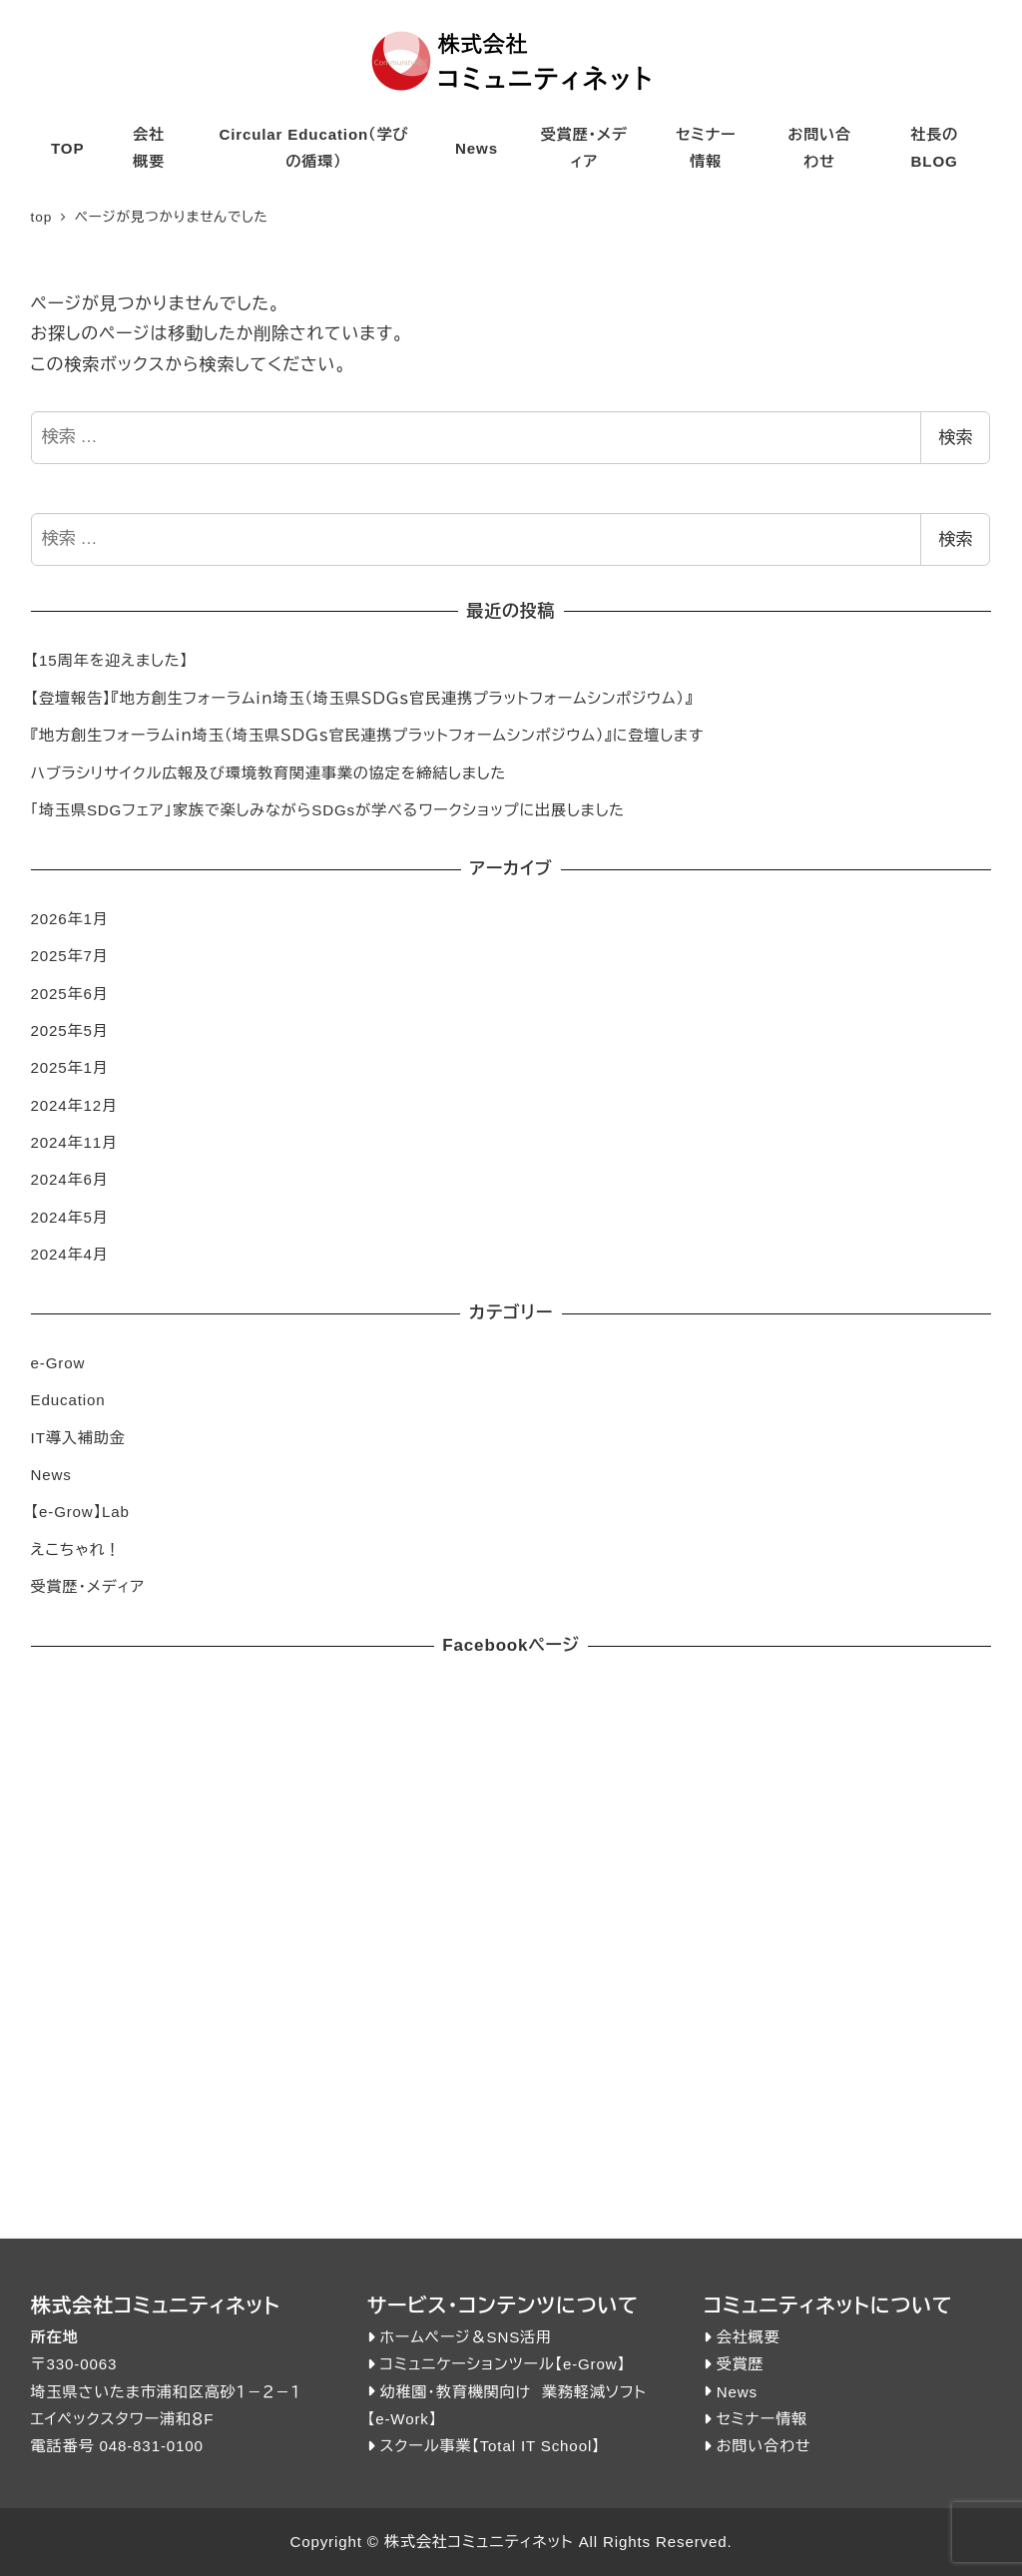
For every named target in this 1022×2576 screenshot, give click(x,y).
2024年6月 (70, 1179)
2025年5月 (70, 1030)
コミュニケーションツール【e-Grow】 (502, 2363)
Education (68, 1399)
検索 (955, 437)
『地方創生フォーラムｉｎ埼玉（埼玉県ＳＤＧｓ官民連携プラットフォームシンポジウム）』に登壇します (368, 735)
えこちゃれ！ (76, 1549)
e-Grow (58, 1362)
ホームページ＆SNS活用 (465, 2336)
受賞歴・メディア (88, 1586)
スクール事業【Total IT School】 (489, 2445)
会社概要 (748, 2336)
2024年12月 (74, 1105)
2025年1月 (70, 1067)
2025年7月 (70, 955)
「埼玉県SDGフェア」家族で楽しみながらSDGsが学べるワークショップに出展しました (328, 809)
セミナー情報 (762, 2418)
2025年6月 (70, 993)
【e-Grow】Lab (80, 1511)
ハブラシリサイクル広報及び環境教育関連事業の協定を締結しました (269, 773)
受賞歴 (741, 2363)
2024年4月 (70, 1254)
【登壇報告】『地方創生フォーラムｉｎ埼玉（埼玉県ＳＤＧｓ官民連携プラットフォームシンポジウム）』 (362, 698)
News (51, 1474)
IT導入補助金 (78, 1437)
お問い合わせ (764, 2445)
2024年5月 (70, 1217)
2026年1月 (70, 918)
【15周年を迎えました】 (110, 660)
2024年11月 (74, 1142)
